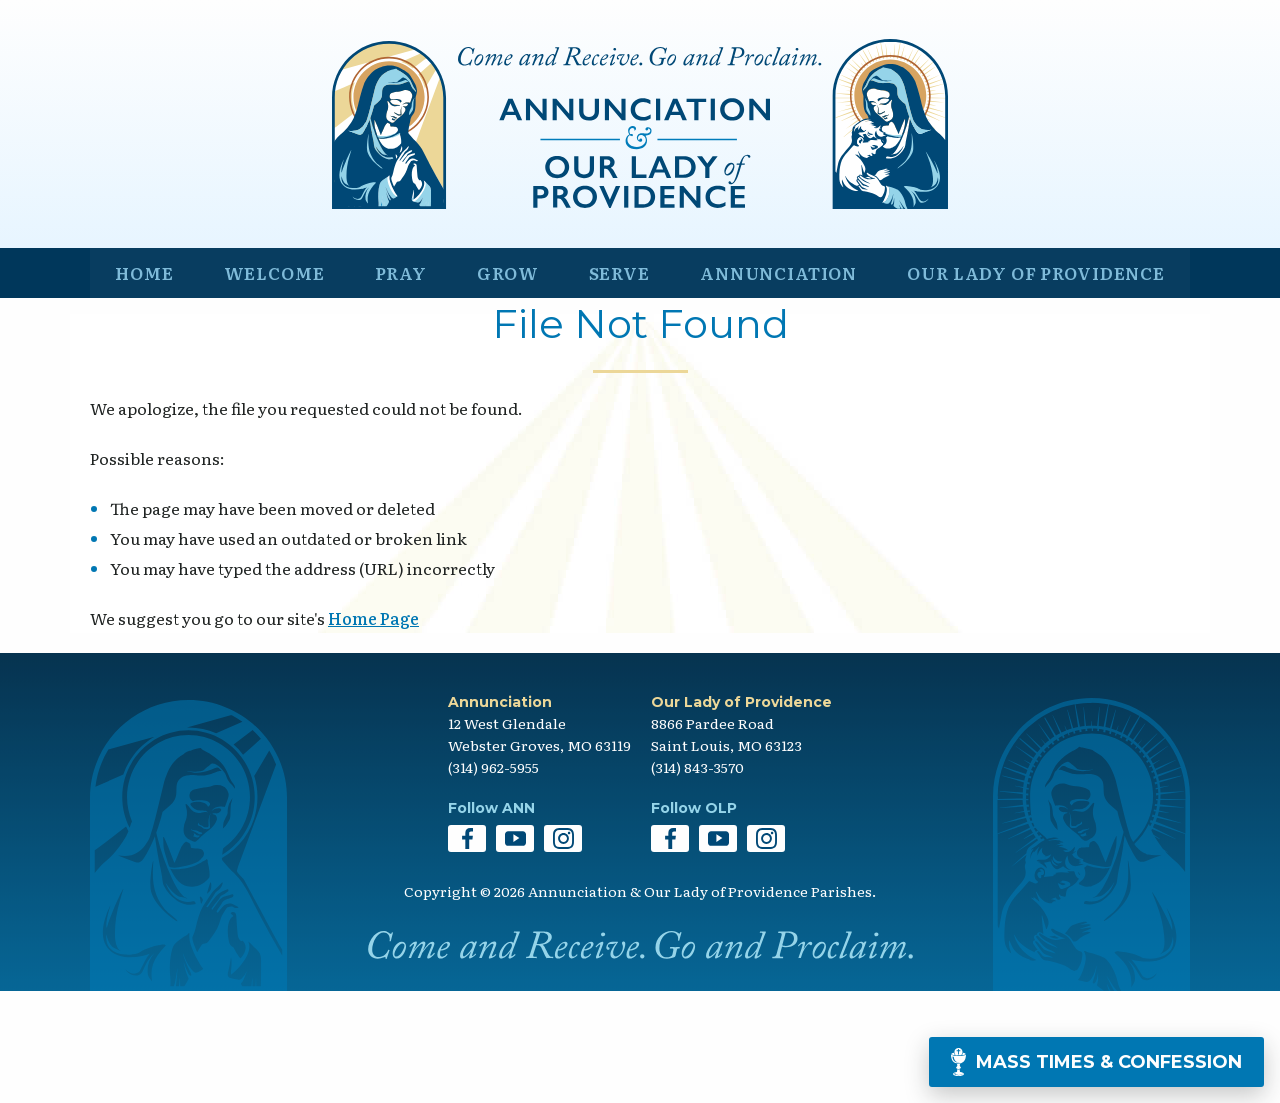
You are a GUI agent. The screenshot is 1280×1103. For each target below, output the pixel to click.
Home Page (373, 730)
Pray (394, 376)
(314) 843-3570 (697, 879)
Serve (605, 376)
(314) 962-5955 (493, 879)
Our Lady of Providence (1031, 376)
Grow (497, 376)
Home (143, 376)
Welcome (269, 376)
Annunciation (765, 376)
